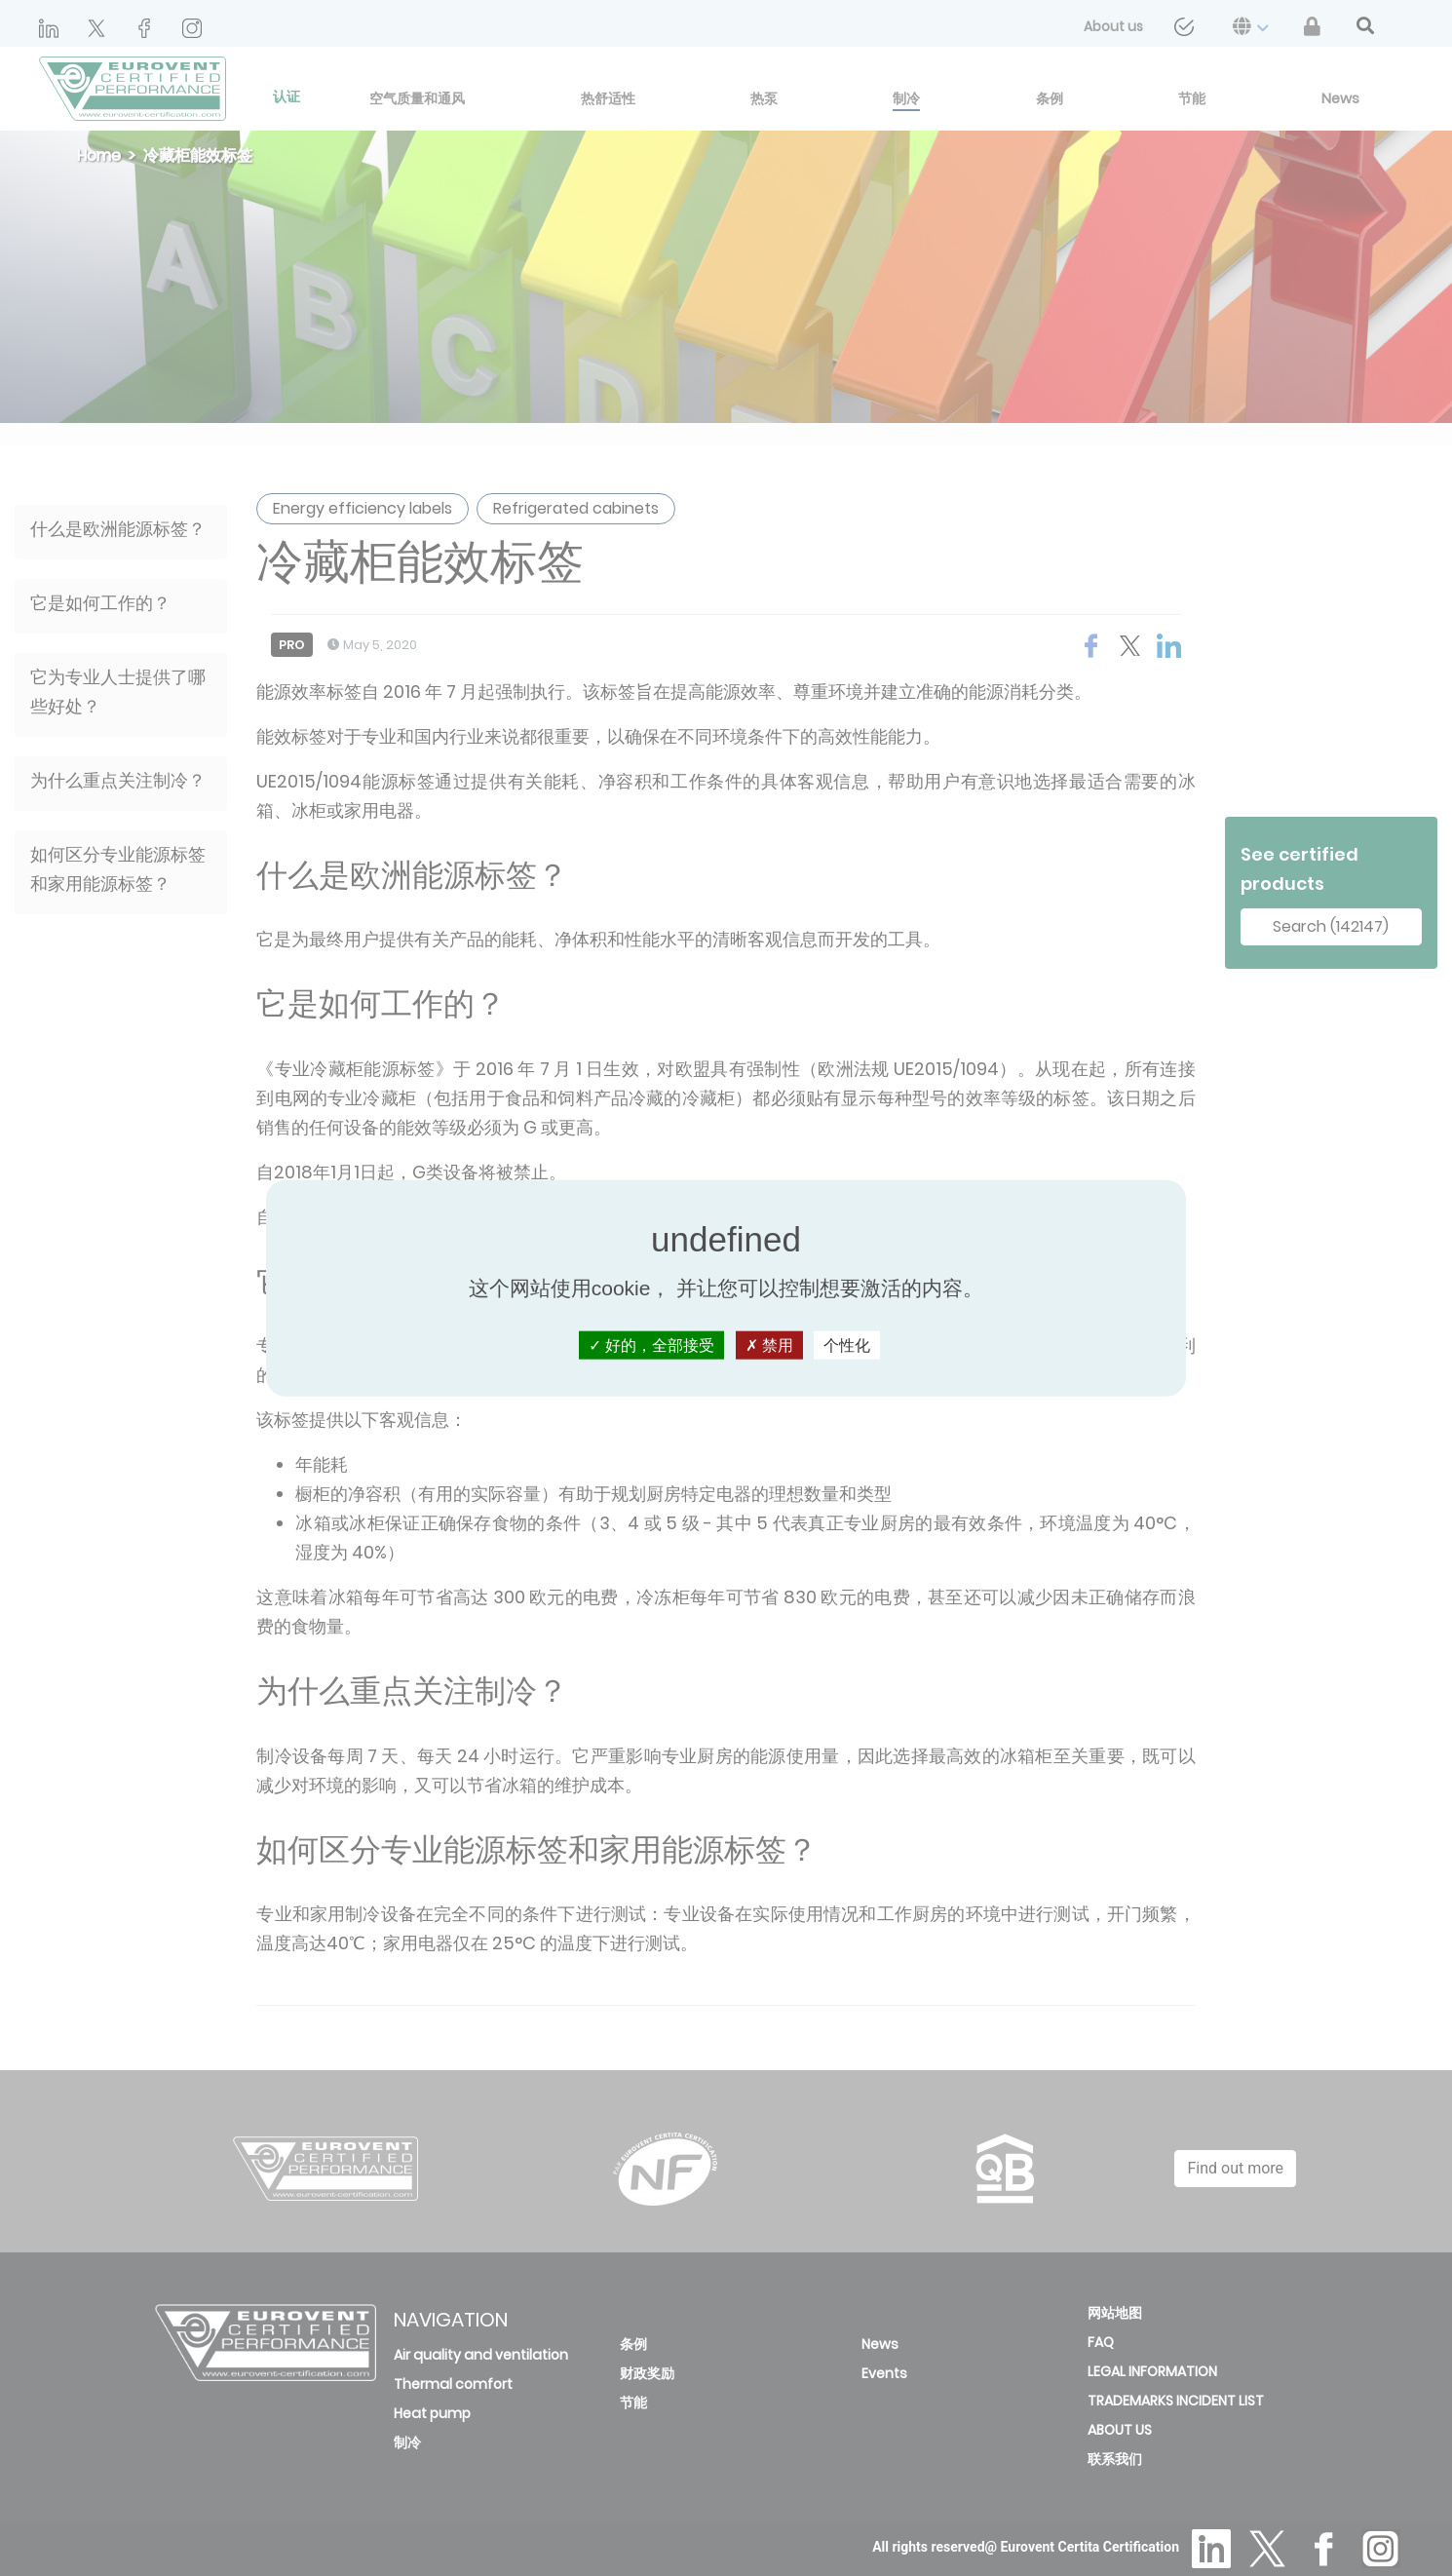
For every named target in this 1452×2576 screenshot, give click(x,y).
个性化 (846, 1345)
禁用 (769, 1345)
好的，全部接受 (651, 1345)
